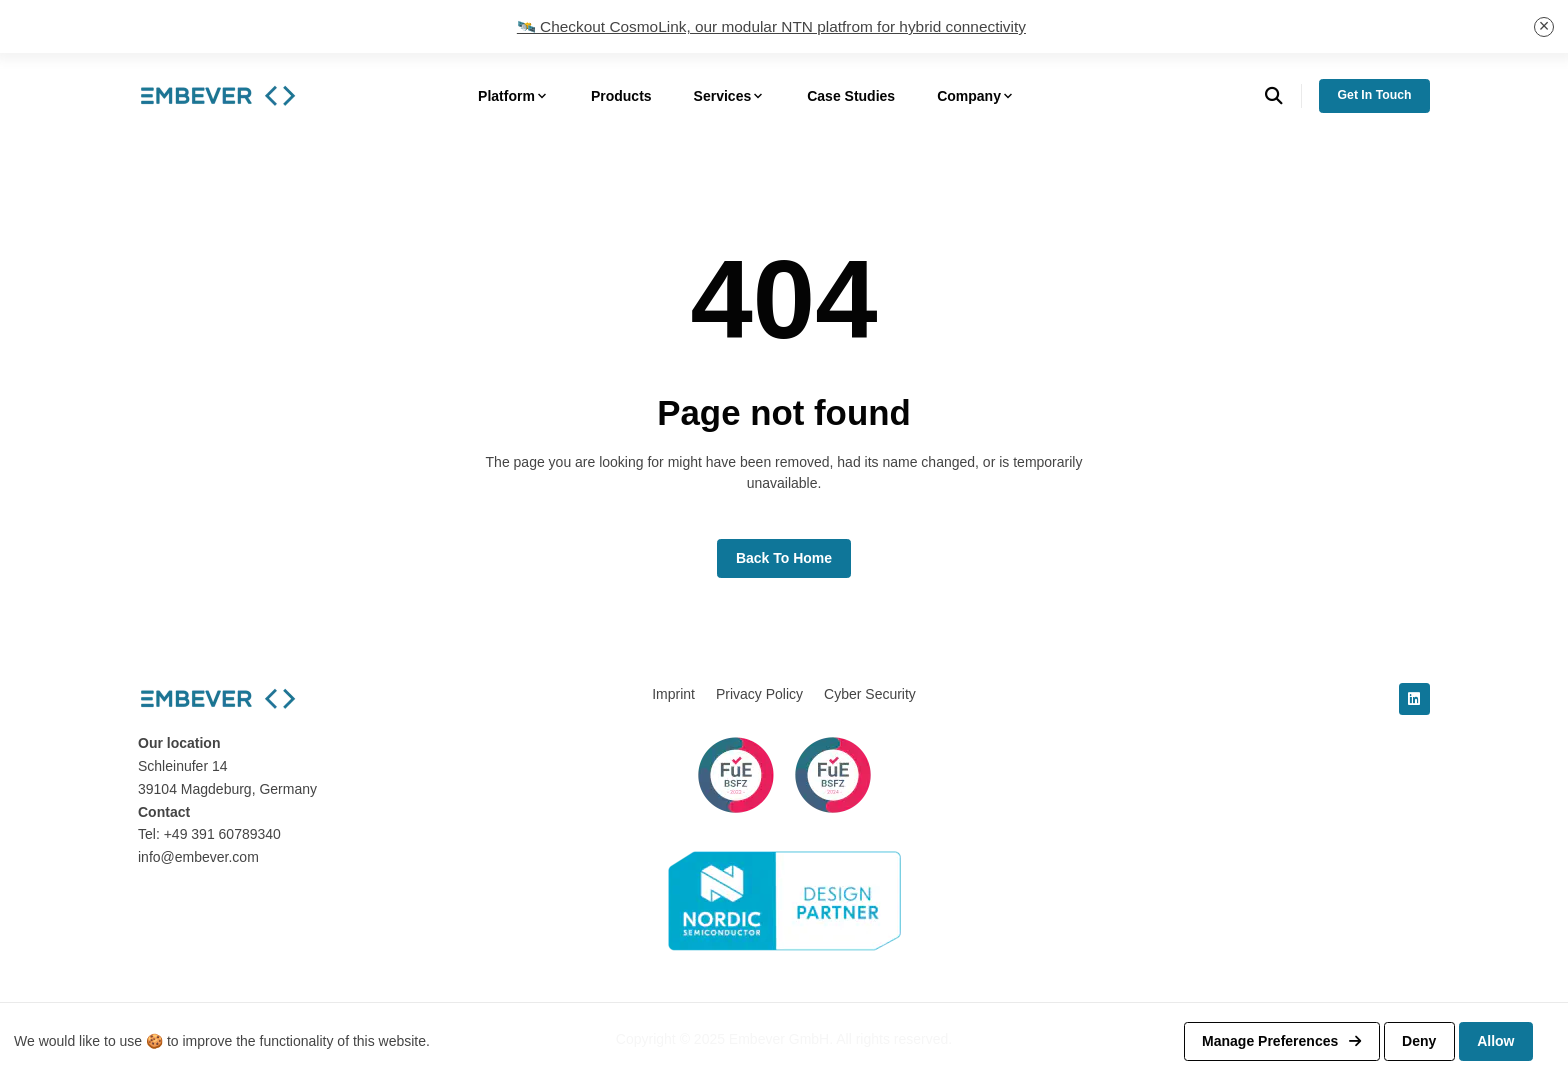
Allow (1495, 1041)
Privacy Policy (759, 694)
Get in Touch (1375, 95)
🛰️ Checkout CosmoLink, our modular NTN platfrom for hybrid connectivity (771, 26)
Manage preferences (1281, 1041)
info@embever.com (198, 857)
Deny (1419, 1041)
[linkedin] (1415, 699)
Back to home (784, 558)
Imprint (673, 694)
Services (730, 96)
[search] (1283, 96)
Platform (513, 96)
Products (621, 96)
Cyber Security (870, 694)
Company (976, 96)
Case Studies (851, 96)
